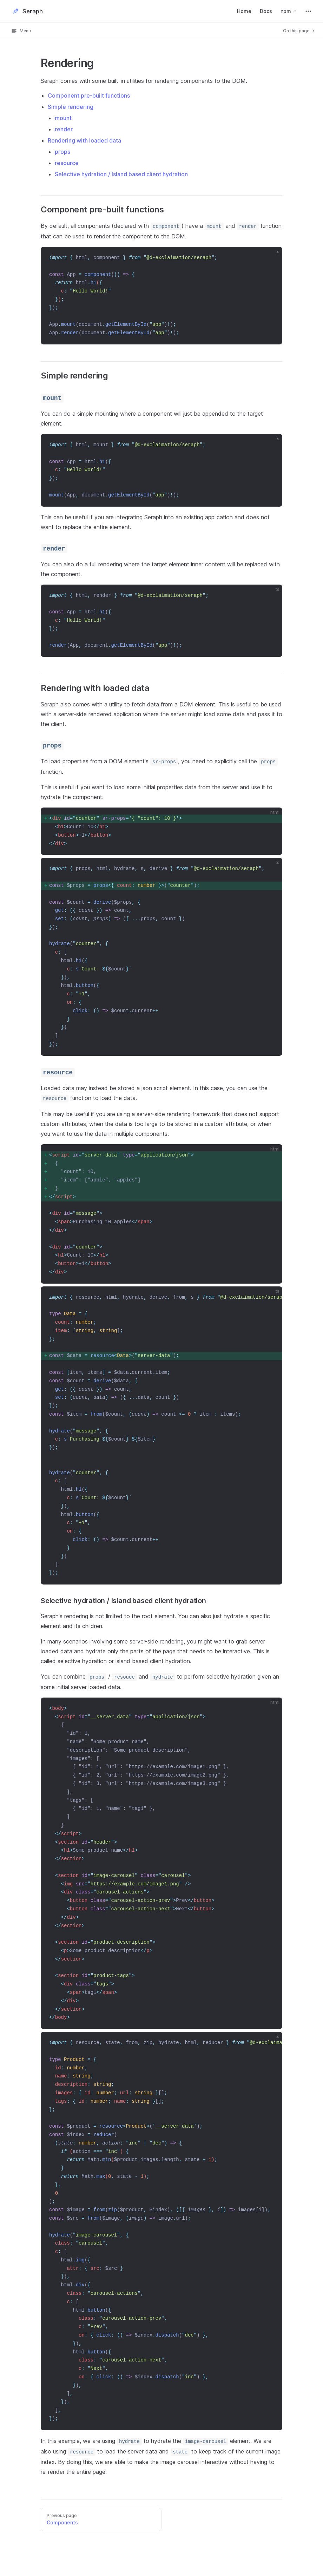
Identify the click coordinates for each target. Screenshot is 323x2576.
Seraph (27, 11)
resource (67, 162)
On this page (299, 31)
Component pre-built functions (89, 95)
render (64, 129)
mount (63, 117)
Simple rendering (70, 106)
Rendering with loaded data (84, 140)
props (62, 151)
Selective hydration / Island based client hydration (121, 174)
